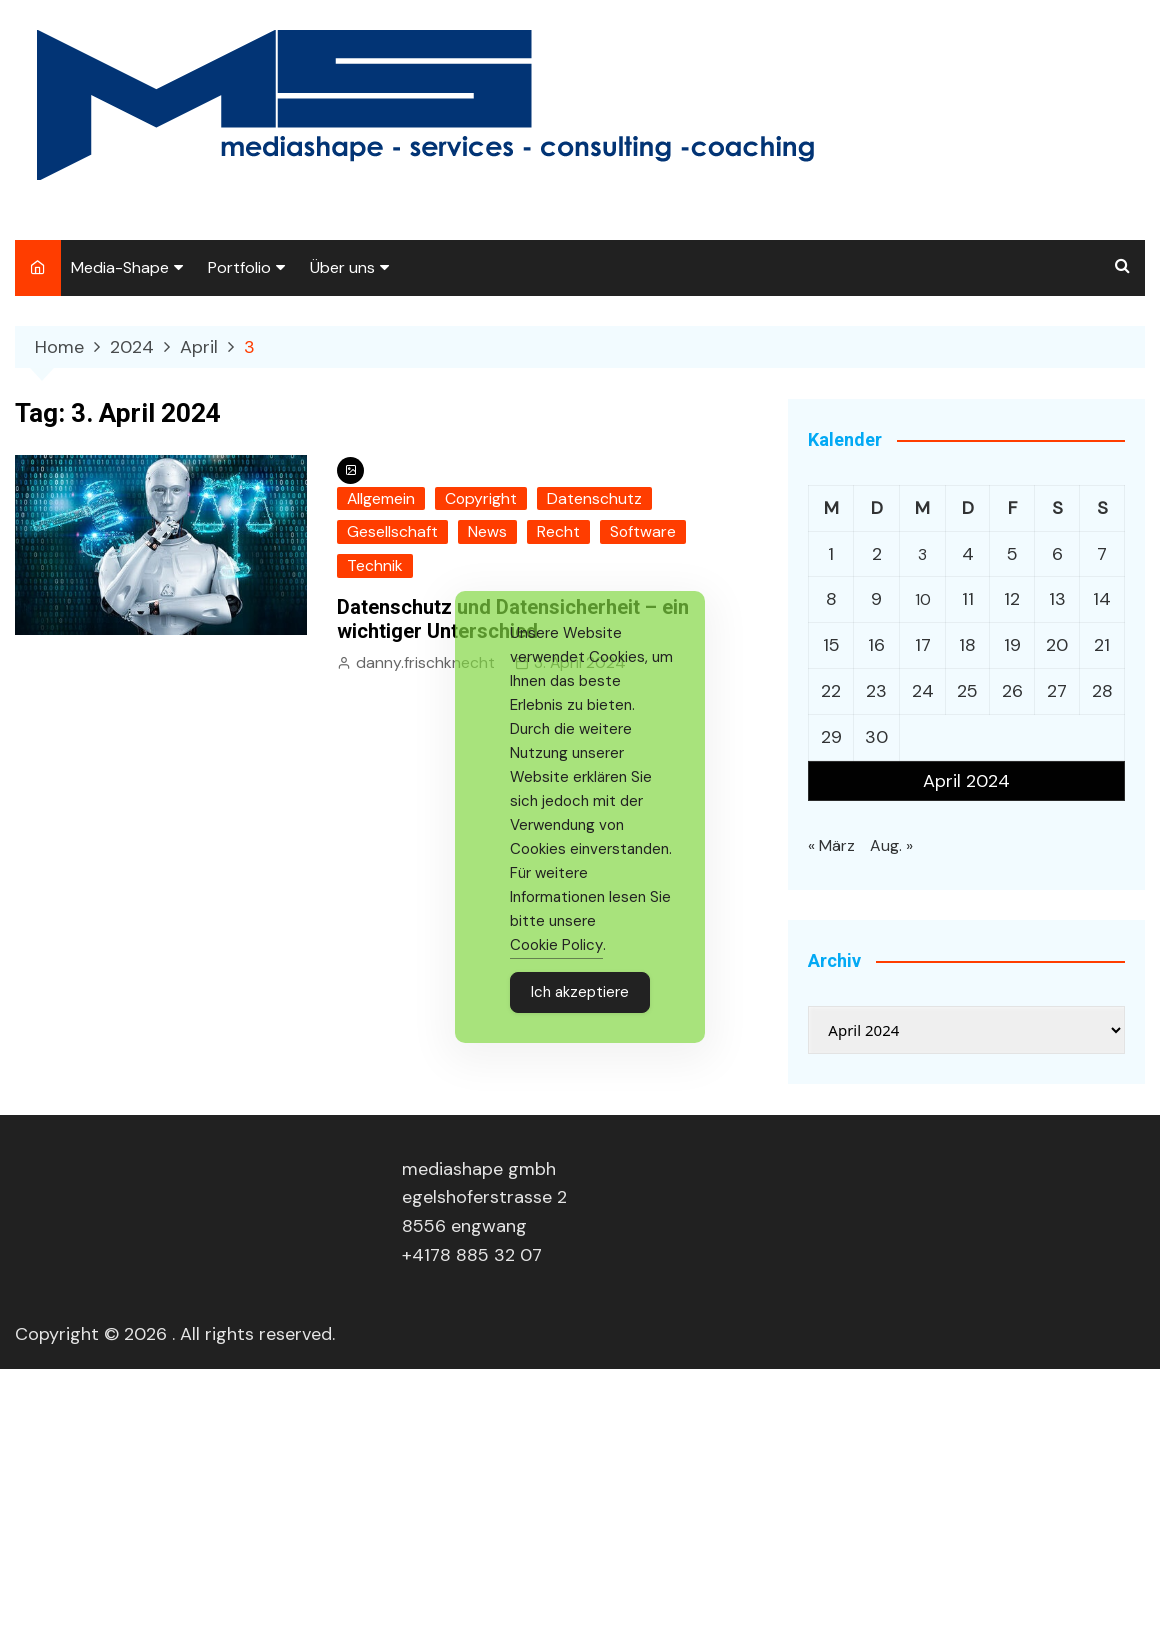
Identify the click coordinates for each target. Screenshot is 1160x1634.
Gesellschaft (392, 532)
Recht (557, 532)
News (486, 532)
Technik (374, 565)
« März (830, 840)
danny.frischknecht (422, 661)
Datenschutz (589, 499)
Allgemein (380, 499)
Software (641, 532)
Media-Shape (120, 267)
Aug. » (888, 840)
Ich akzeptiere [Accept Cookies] (580, 992)
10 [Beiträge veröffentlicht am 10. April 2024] (923, 598)
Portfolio (239, 267)
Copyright (479, 499)
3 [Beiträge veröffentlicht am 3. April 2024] (922, 553)
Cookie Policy (556, 945)
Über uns (342, 267)
